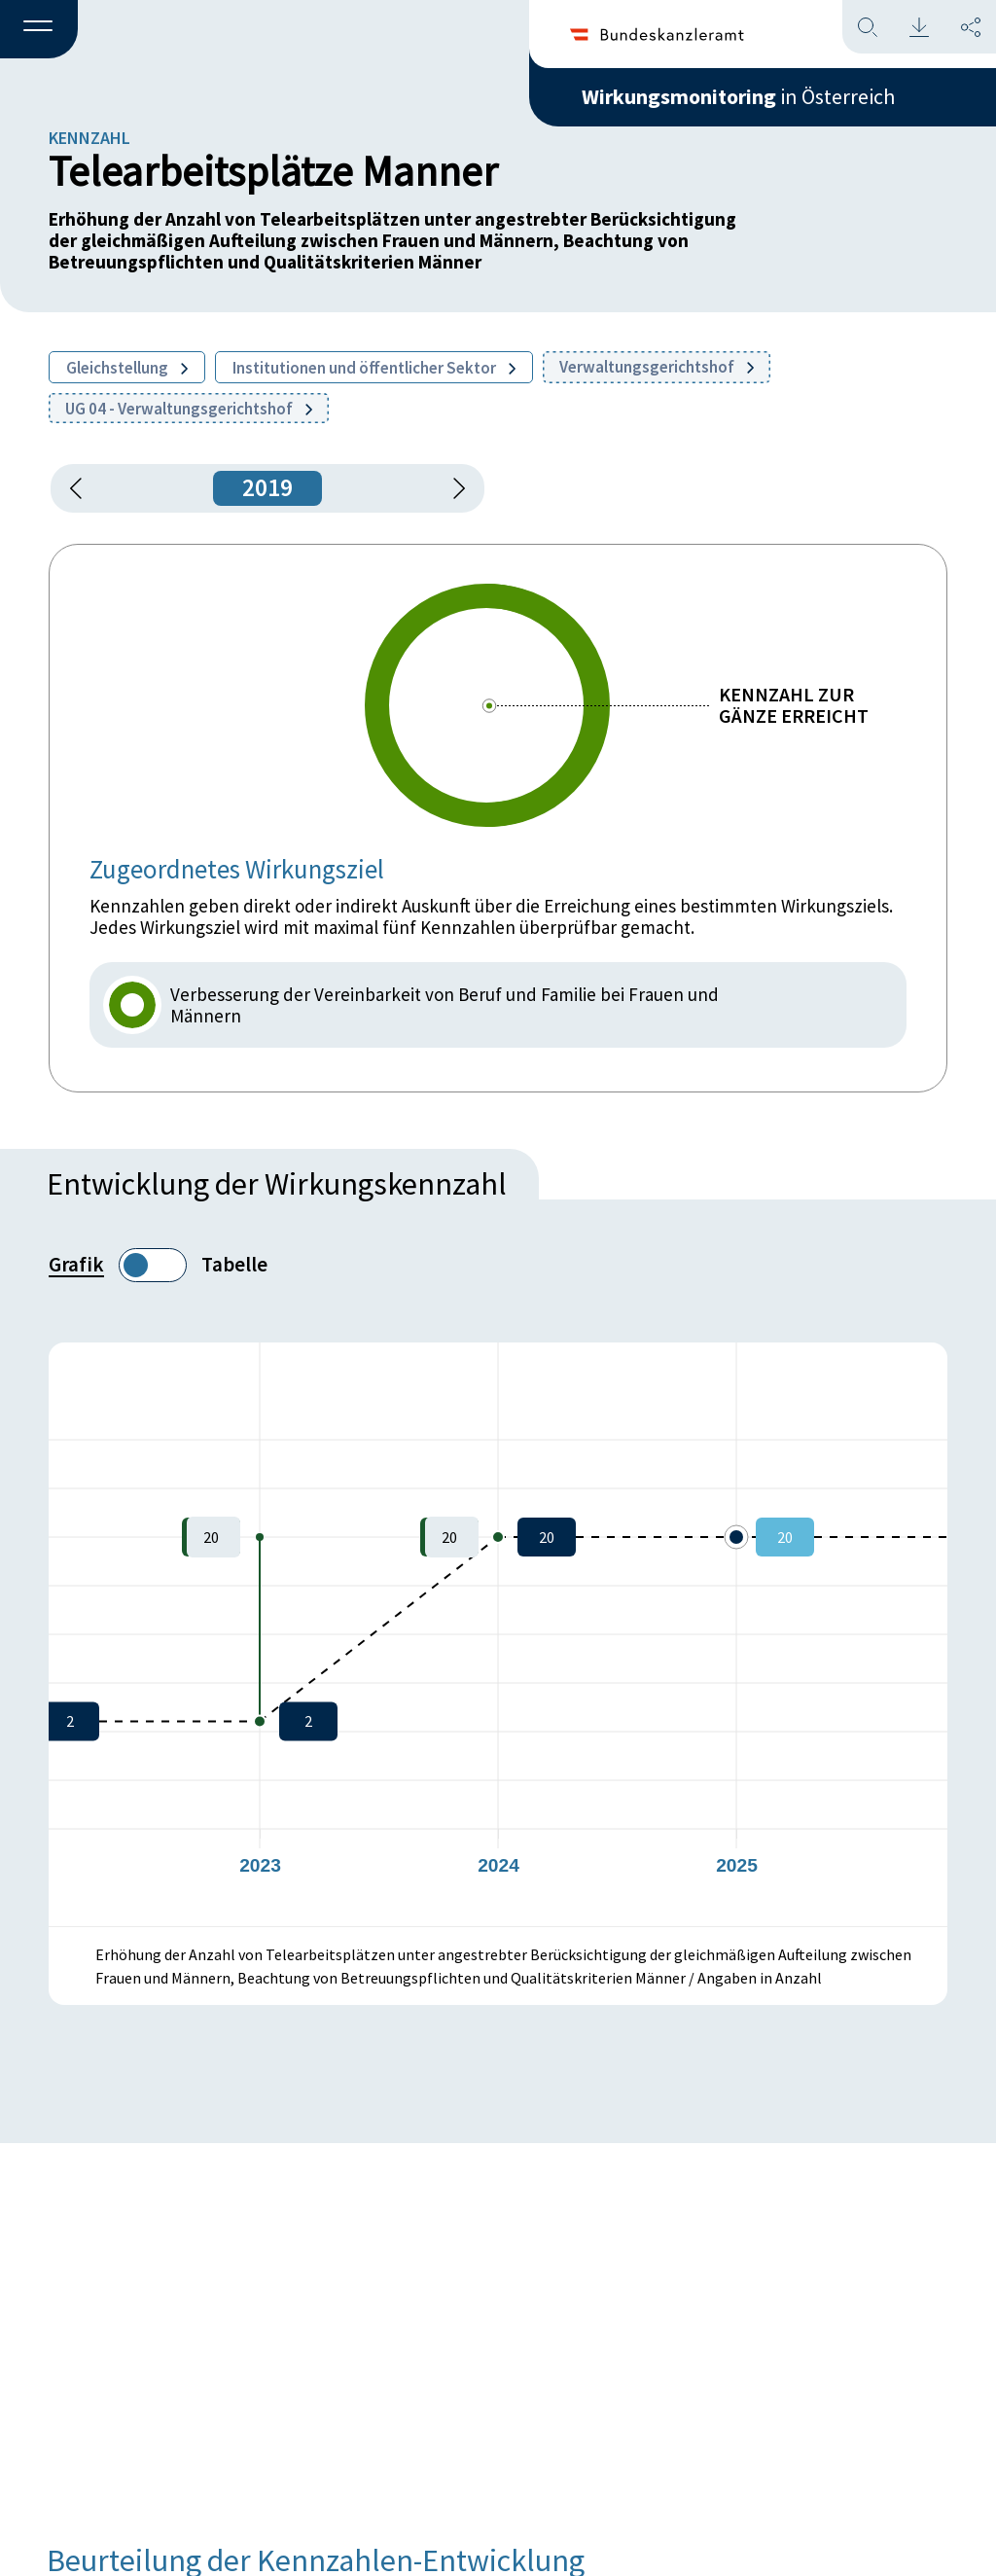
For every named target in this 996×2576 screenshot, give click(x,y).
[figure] (498, 1634)
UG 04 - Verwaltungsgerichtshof (188, 408)
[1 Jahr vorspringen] (452, 488)
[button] (39, 30)
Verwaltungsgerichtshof (656, 366)
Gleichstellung (127, 367)
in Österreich (738, 96)
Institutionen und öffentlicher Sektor (374, 367)
